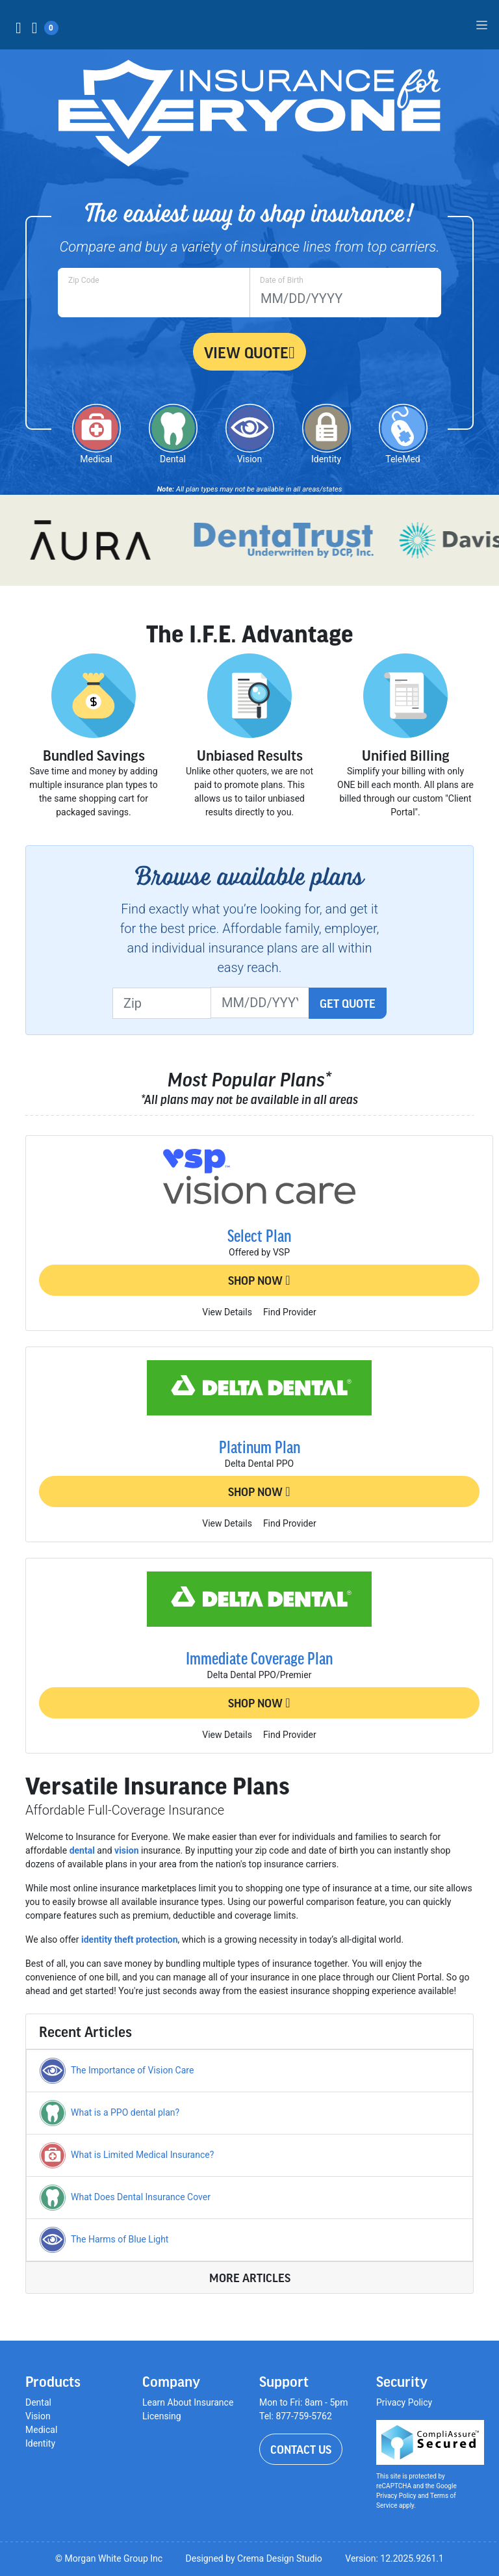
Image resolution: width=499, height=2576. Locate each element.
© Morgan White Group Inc (108, 2558)
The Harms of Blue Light (119, 2239)
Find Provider (289, 1312)
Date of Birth (281, 280)
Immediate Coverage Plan (259, 1658)
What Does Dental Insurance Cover (141, 2197)
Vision (38, 2416)
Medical (41, 2430)
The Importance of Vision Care (132, 2070)
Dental (38, 2402)
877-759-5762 (303, 2416)
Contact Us (300, 2449)
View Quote (249, 352)
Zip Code (83, 280)
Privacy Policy (404, 2402)
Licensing (161, 2416)
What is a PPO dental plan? (125, 2112)
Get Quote (348, 1003)
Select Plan (259, 1235)
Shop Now (259, 1280)
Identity (40, 2443)
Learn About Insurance (187, 2402)
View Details (227, 1312)
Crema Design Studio (279, 2558)
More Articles (249, 2277)
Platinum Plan (259, 1447)
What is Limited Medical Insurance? (142, 2154)
